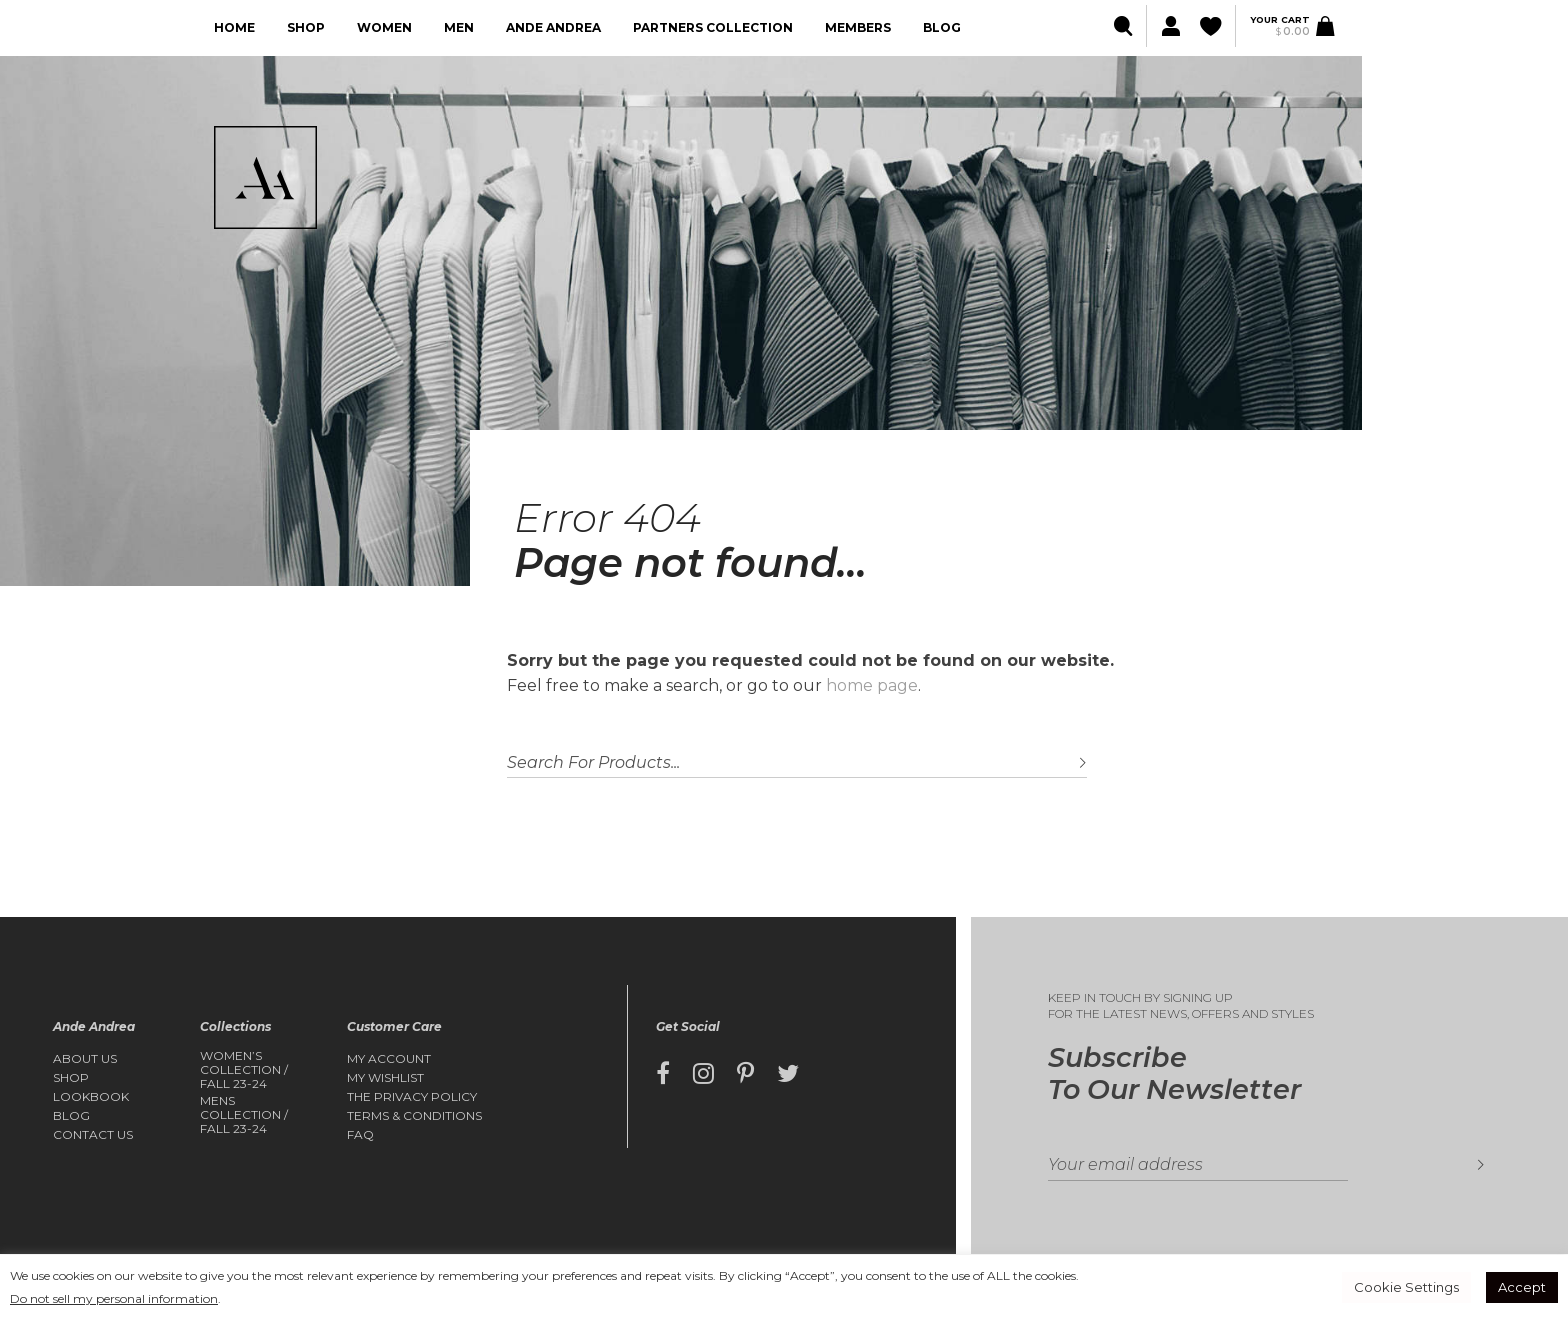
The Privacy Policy (412, 1097)
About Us (85, 1059)
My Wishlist (385, 1078)
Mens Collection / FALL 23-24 (244, 1115)
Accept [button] (1522, 1287)
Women (384, 27)
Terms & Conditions (414, 1116)
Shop (306, 27)
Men (459, 27)
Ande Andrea (553, 27)
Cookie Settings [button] (1406, 1287)
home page (872, 685)
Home (234, 27)
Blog (942, 27)
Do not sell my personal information (114, 1298)
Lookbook (91, 1097)
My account (389, 1059)
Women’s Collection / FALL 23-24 (244, 1070)
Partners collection (713, 27)
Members (858, 27)
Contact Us (93, 1135)
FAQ (360, 1135)
